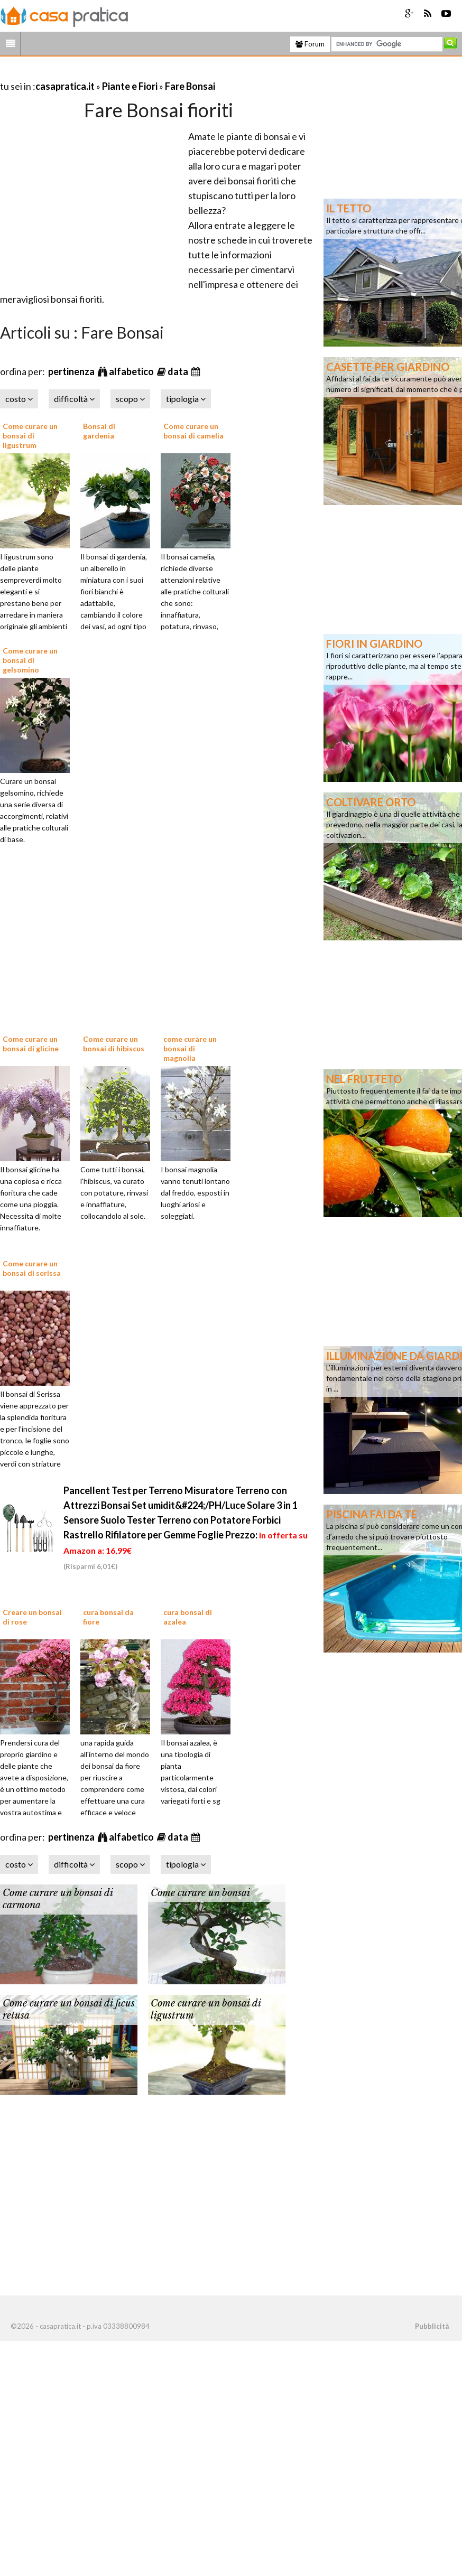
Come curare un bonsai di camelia (193, 431)
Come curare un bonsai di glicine (31, 1043)
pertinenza (72, 371)
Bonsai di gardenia (99, 431)
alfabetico (132, 371)
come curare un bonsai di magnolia (190, 1048)
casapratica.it (65, 86)
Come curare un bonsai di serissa (32, 1268)
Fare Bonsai (190, 86)
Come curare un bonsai (200, 1893)
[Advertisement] (123, 73)
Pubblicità (432, 2326)
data (179, 371)
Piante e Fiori (130, 86)
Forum (310, 44)
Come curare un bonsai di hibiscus (113, 1043)
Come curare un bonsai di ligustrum (30, 436)
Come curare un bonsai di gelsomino (30, 660)
